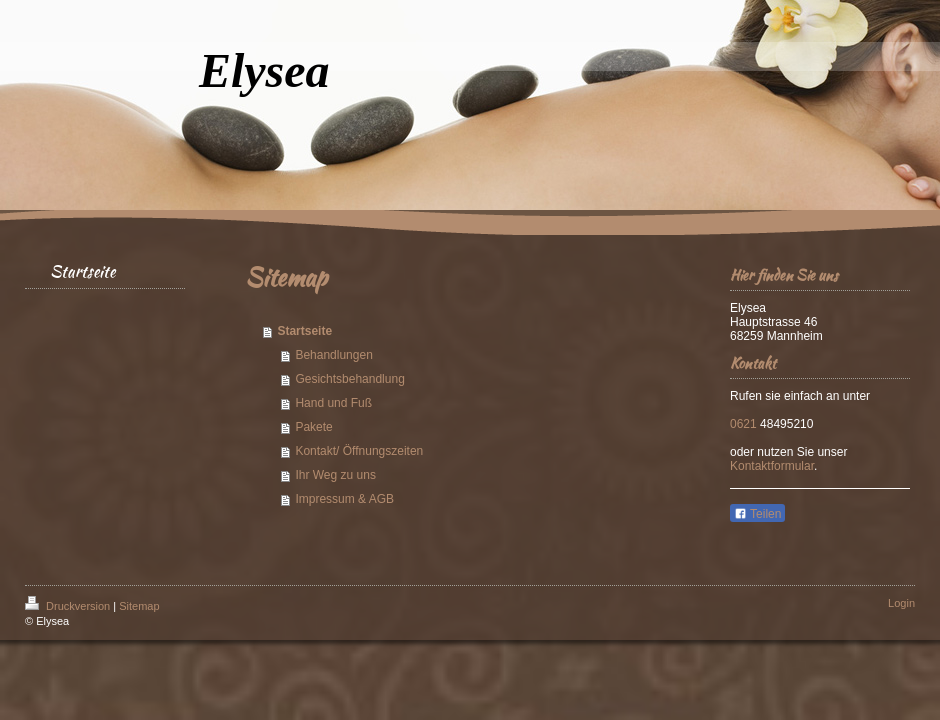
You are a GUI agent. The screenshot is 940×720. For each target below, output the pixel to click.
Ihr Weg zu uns (335, 475)
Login (901, 603)
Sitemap (139, 606)
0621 (745, 424)
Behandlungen (333, 355)
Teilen (757, 514)
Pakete (313, 427)
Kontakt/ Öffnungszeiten (359, 451)
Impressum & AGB (344, 499)
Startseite (304, 331)
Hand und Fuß (333, 403)
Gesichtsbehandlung (349, 379)
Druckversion (69, 606)
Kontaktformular (772, 466)
